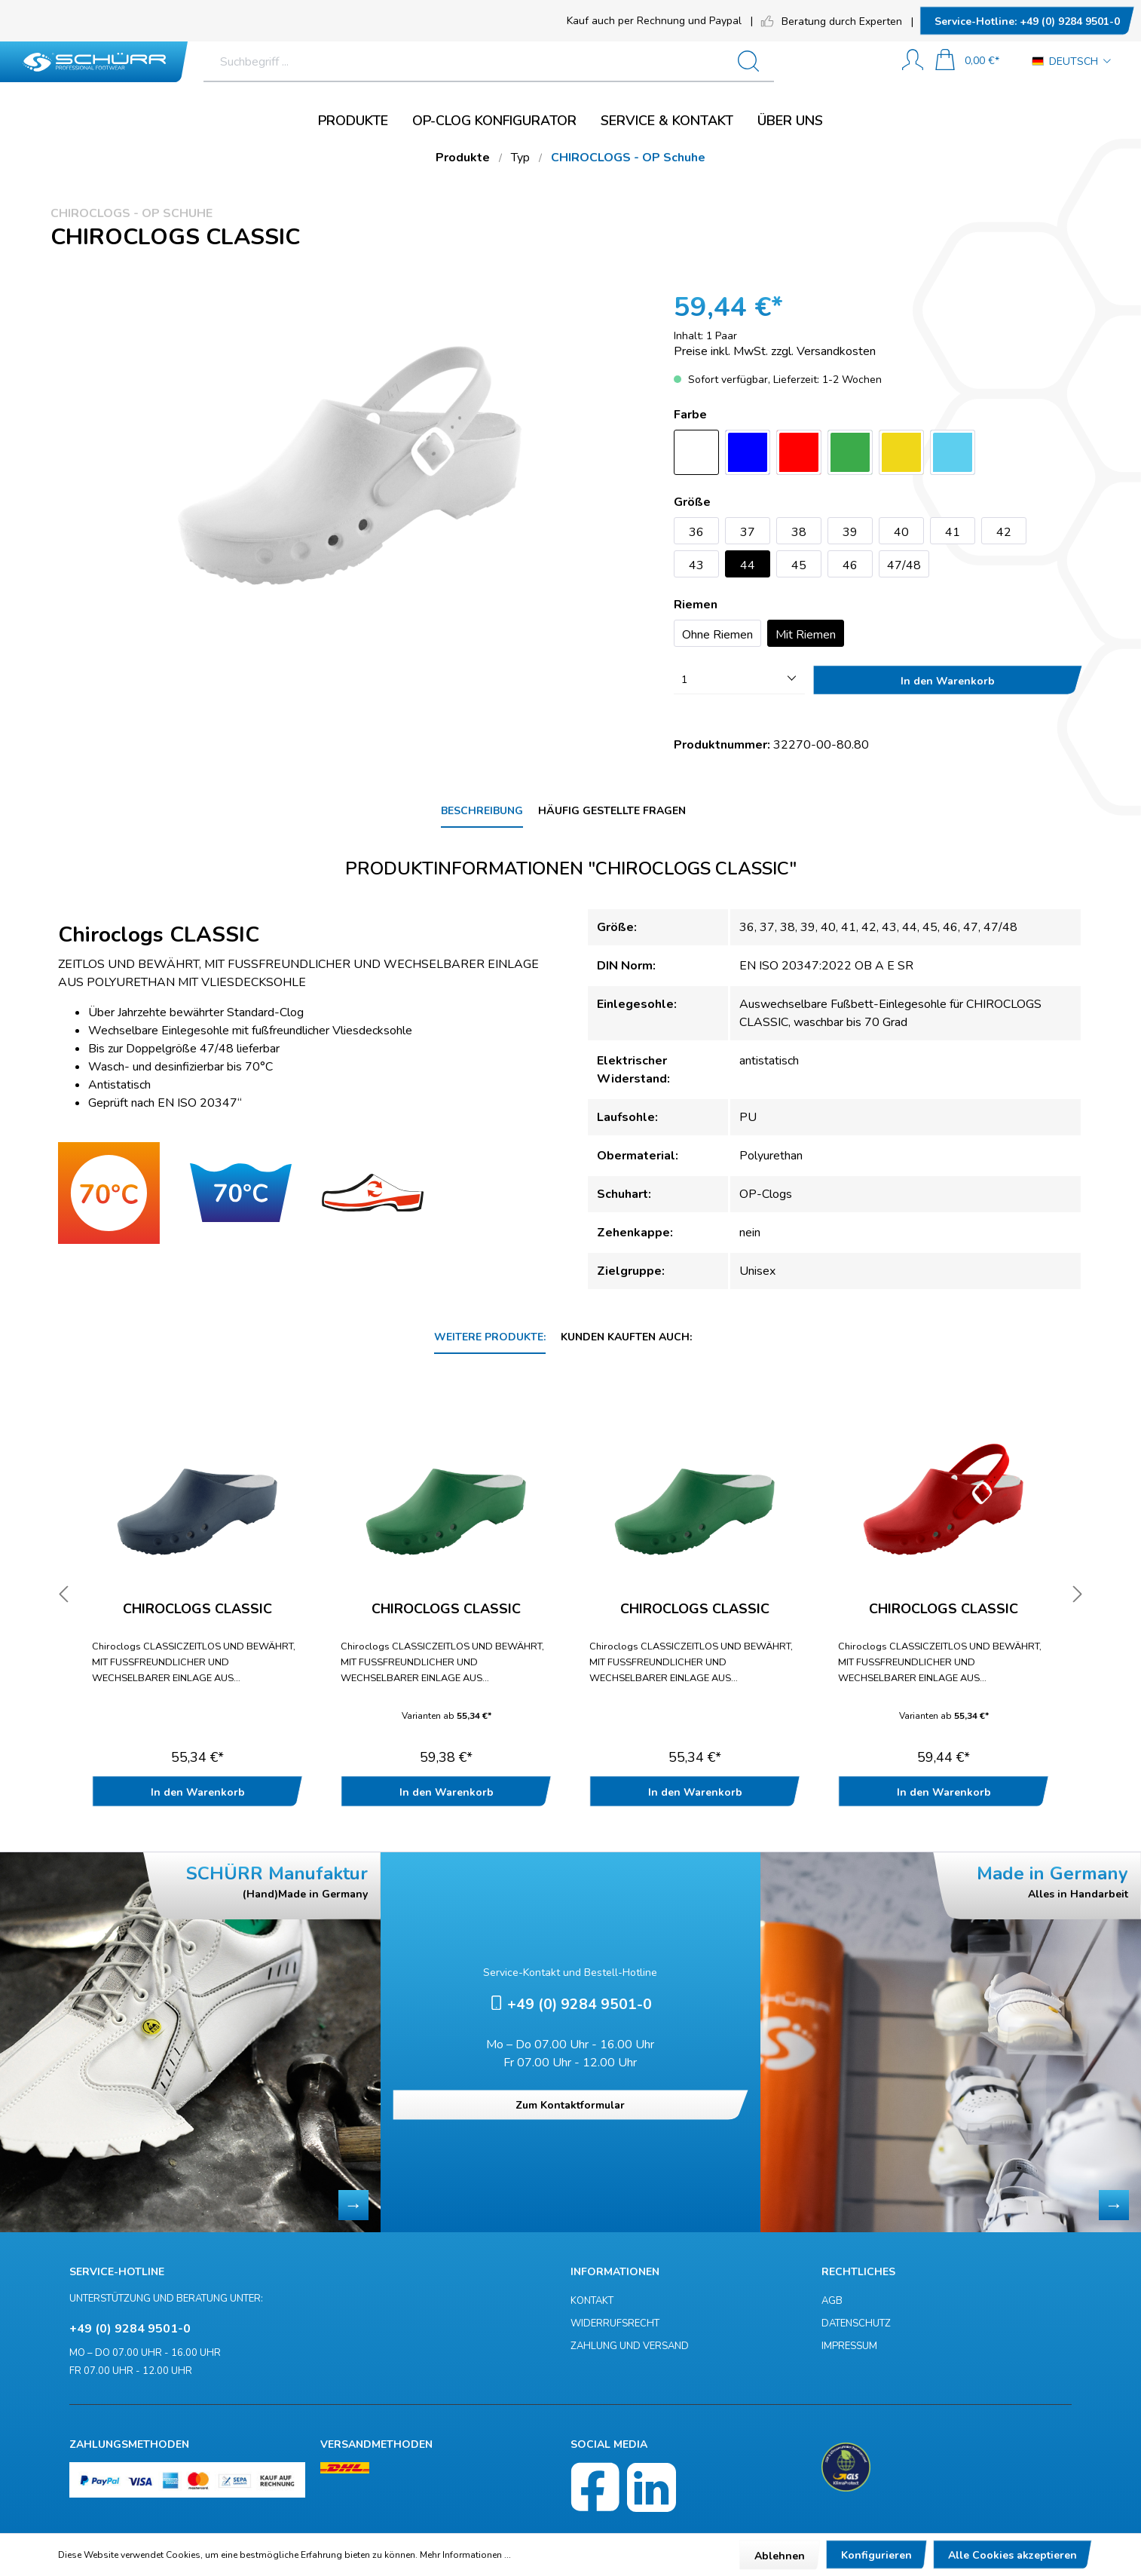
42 (1003, 532)
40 (901, 532)
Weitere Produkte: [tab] (490, 1337)
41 (952, 532)
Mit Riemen (805, 634)
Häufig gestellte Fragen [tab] (612, 811)
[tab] (482, 811)
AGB (832, 2301)
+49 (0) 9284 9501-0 (1027, 21)
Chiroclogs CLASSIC (197, 1609)
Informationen (614, 2272)
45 (798, 565)
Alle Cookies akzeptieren (1012, 2555)
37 (747, 532)
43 (696, 565)
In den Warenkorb (948, 681)
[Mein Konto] (913, 61)
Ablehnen (779, 2556)
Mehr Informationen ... (465, 2555)
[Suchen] (823, 61)
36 (696, 532)
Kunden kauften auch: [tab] (626, 1337)
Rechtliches (858, 2272)
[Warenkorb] (967, 61)
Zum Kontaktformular (570, 2105)
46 (850, 565)
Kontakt (591, 2301)
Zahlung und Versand (629, 2346)
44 (747, 565)
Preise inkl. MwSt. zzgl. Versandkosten (775, 351)
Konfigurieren (876, 2555)
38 (798, 532)
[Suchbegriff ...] (522, 61)
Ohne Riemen (717, 634)
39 (850, 532)
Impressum (849, 2346)
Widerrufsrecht (614, 2323)
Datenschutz (856, 2323)
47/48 (904, 565)
